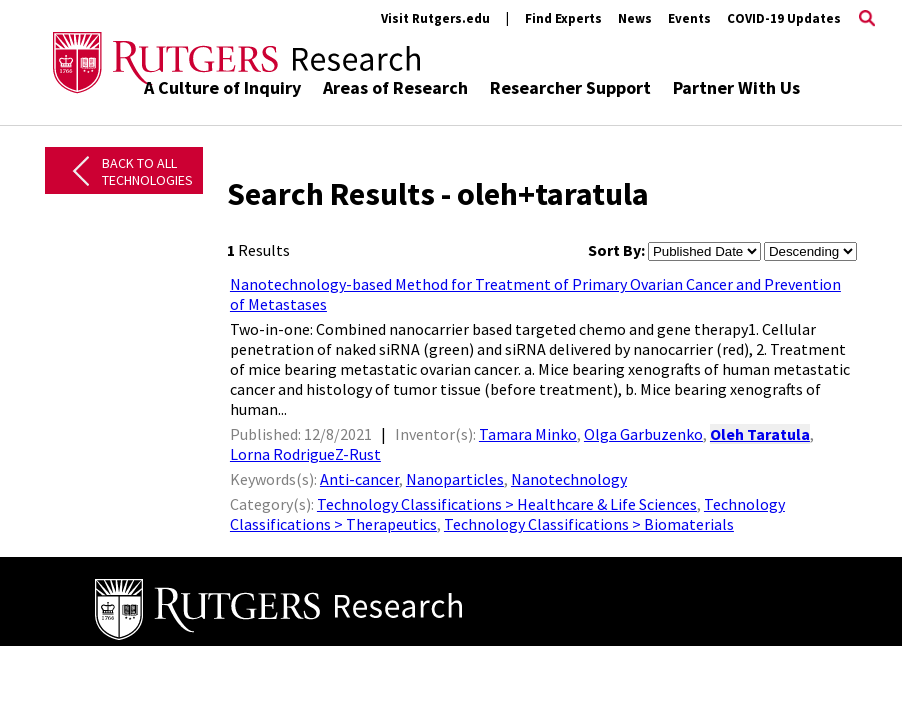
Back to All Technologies (147, 171)
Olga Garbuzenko (643, 434)
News (635, 18)
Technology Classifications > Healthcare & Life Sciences (507, 504)
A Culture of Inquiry (222, 87)
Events (689, 18)
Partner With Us (736, 87)
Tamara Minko (528, 434)
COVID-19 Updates (784, 18)
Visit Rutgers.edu (435, 18)
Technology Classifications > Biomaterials (589, 524)
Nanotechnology (569, 479)
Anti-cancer (359, 479)
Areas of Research (395, 87)
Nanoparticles (455, 479)
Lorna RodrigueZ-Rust (305, 454)
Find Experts (563, 18)
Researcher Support (570, 87)
